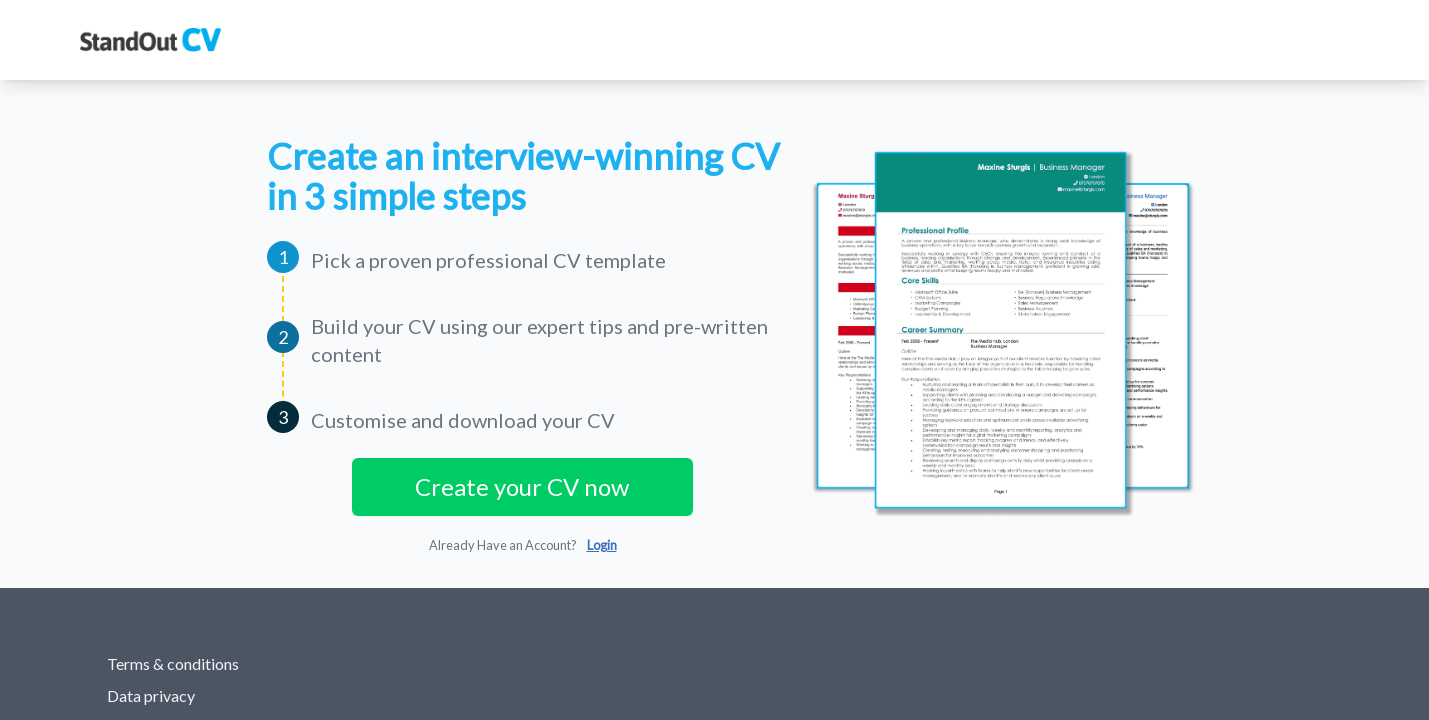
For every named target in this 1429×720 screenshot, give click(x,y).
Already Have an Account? (523, 545)
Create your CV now (522, 486)
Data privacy (151, 695)
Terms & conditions (173, 663)
